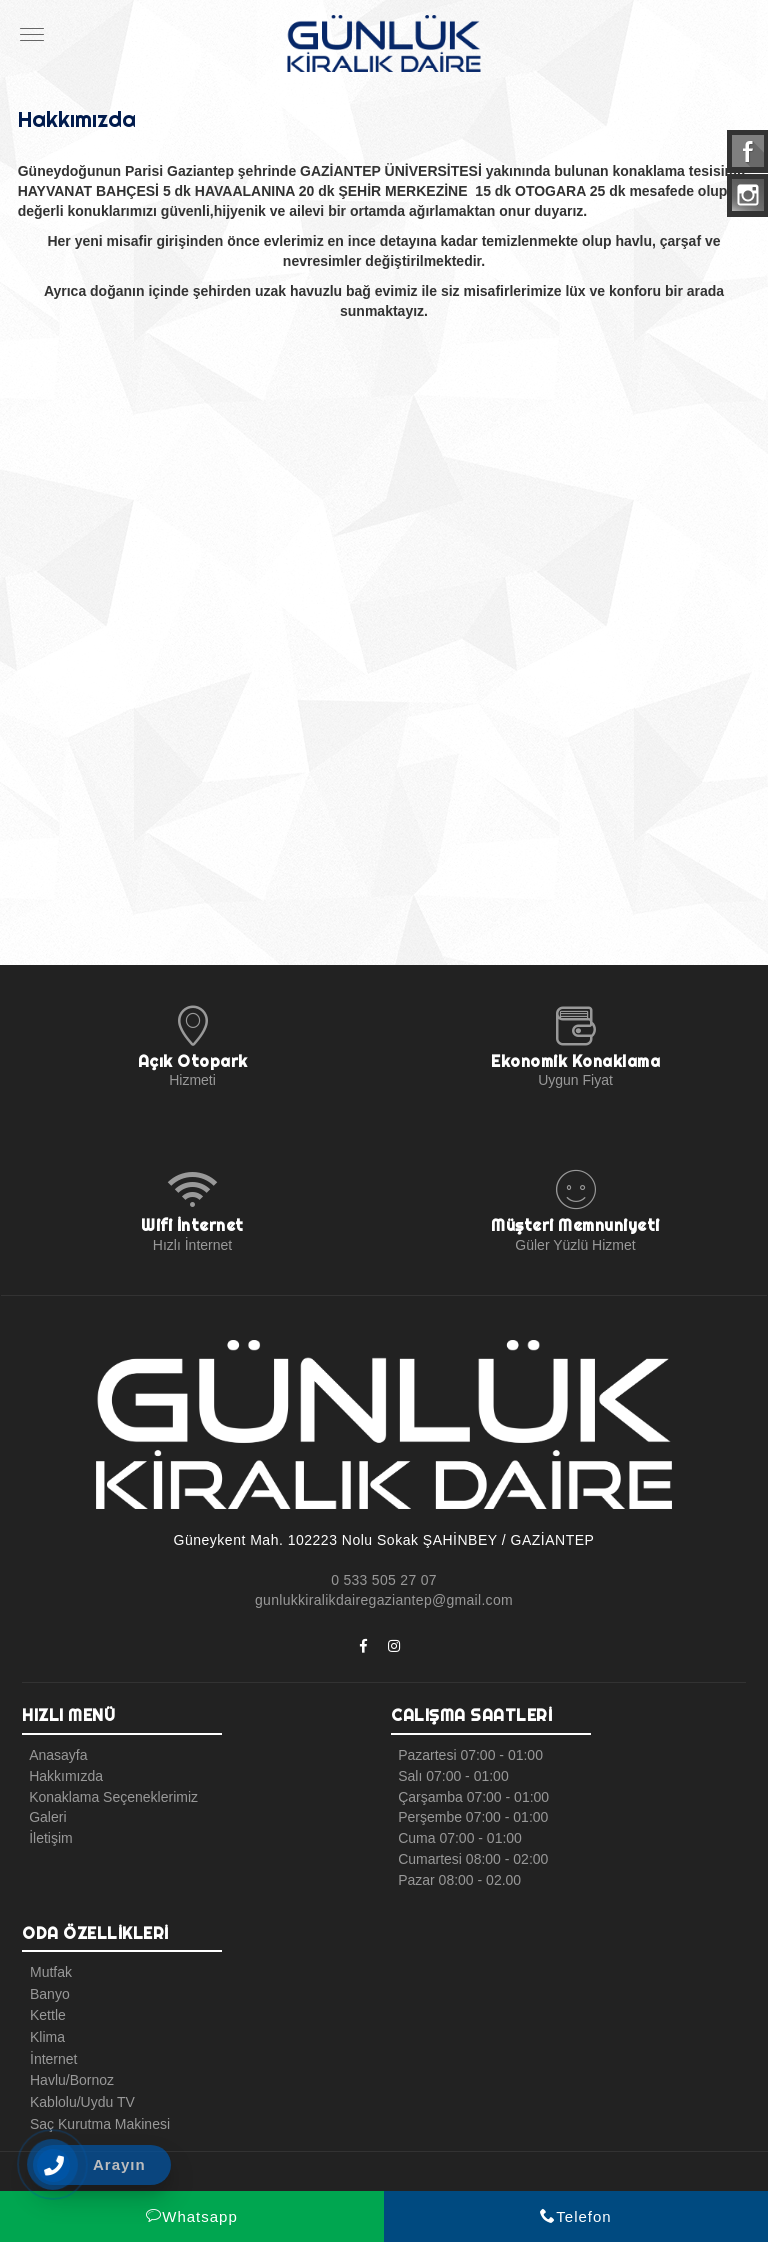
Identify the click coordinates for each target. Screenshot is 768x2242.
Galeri (43, 1815)
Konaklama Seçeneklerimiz (109, 1795)
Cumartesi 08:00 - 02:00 (469, 1855)
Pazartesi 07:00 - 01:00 (466, 1755)
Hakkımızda (62, 1775)
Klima (42, 2027)
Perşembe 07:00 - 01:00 (469, 1815)
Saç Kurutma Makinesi (95, 2107)
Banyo (45, 1987)
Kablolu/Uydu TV (77, 2087)
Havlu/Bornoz (67, 2067)
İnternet (48, 2047)
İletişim (47, 1835)
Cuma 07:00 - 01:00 (456, 1835)
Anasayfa (54, 1755)
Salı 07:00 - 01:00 (449, 1775)
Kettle (43, 2007)
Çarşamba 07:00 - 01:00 (469, 1795)
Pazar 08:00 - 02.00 (455, 1875)
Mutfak (46, 1967)
